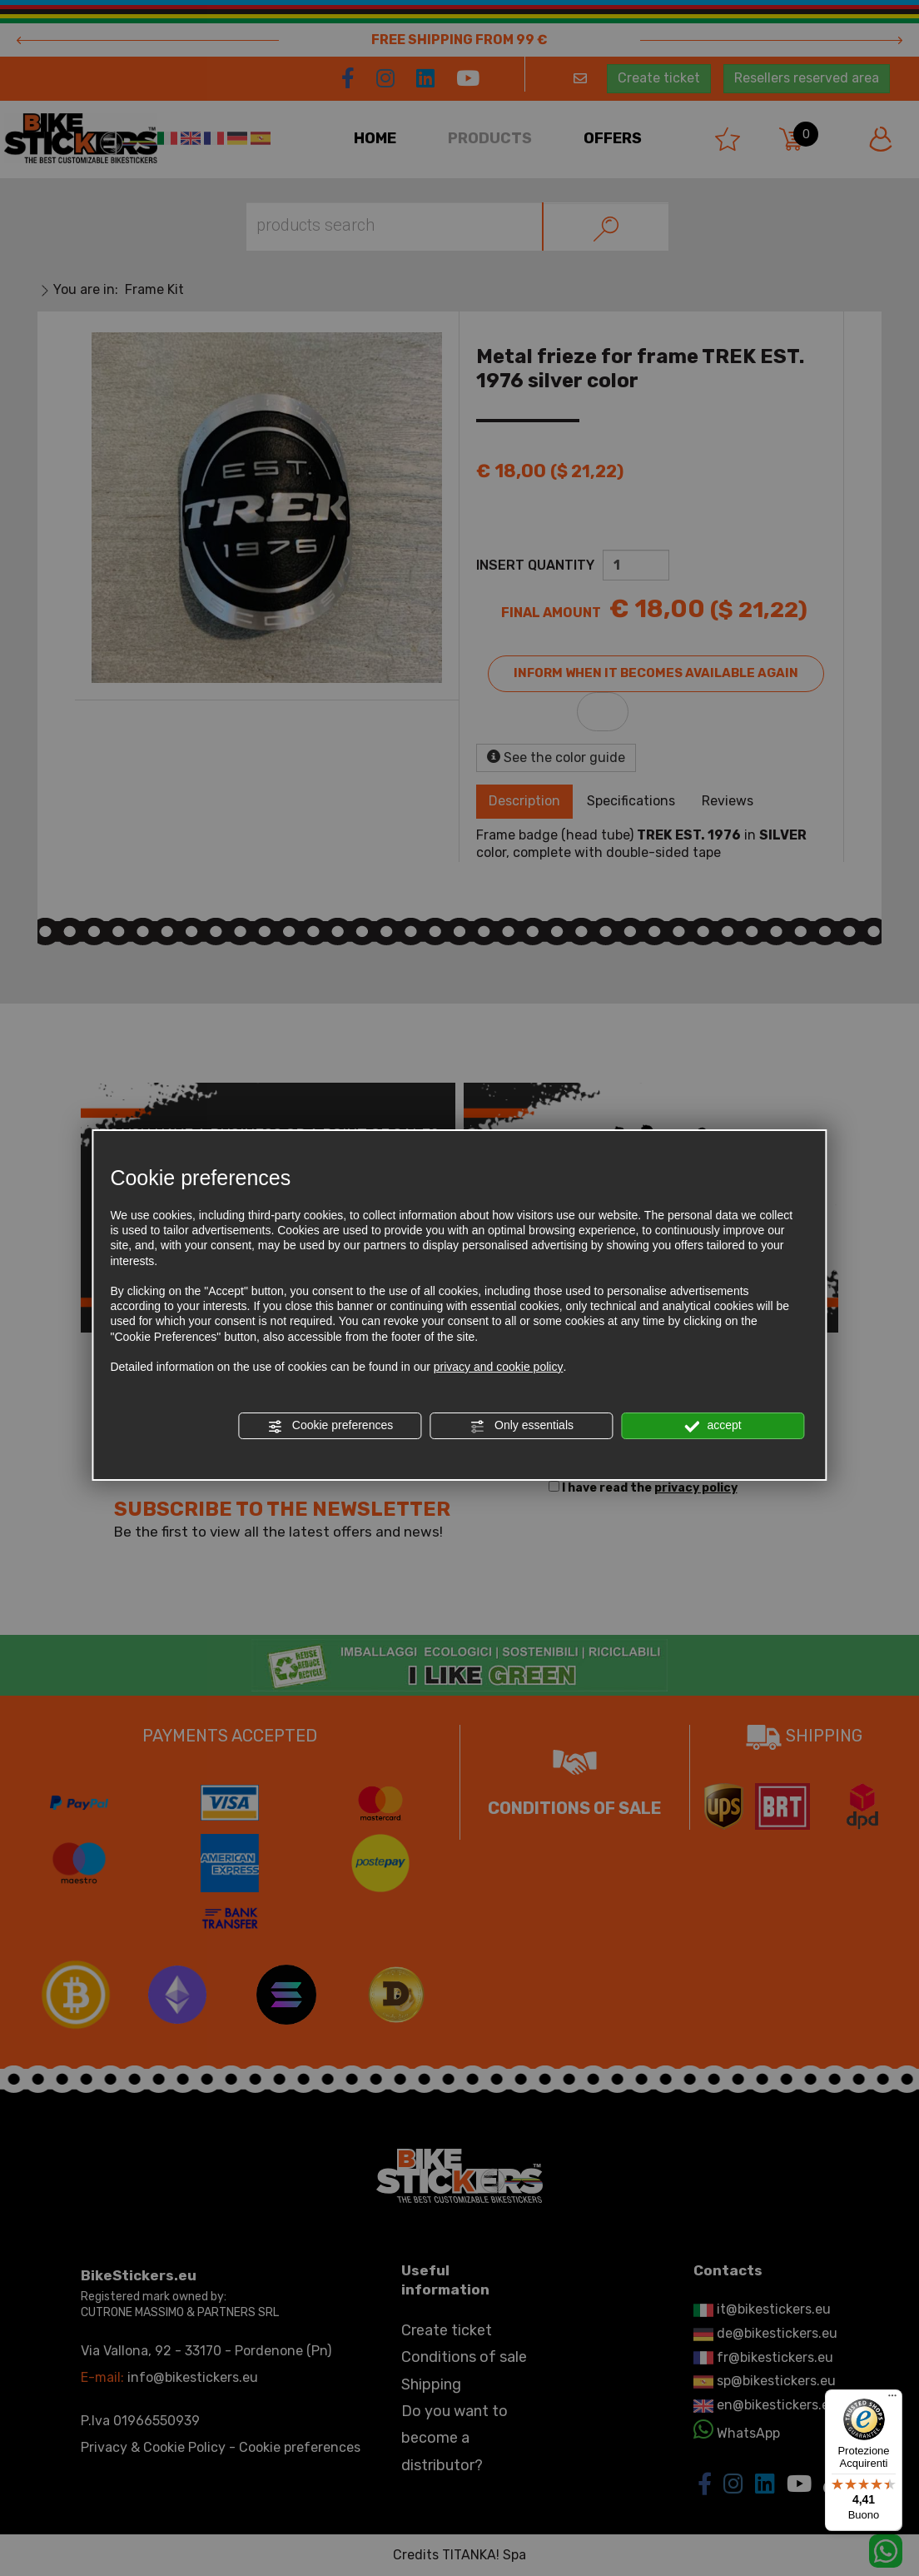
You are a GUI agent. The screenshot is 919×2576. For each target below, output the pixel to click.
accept (713, 1425)
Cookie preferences (330, 1425)
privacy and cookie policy (499, 1366)
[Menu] (892, 2399)
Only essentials (521, 1425)
